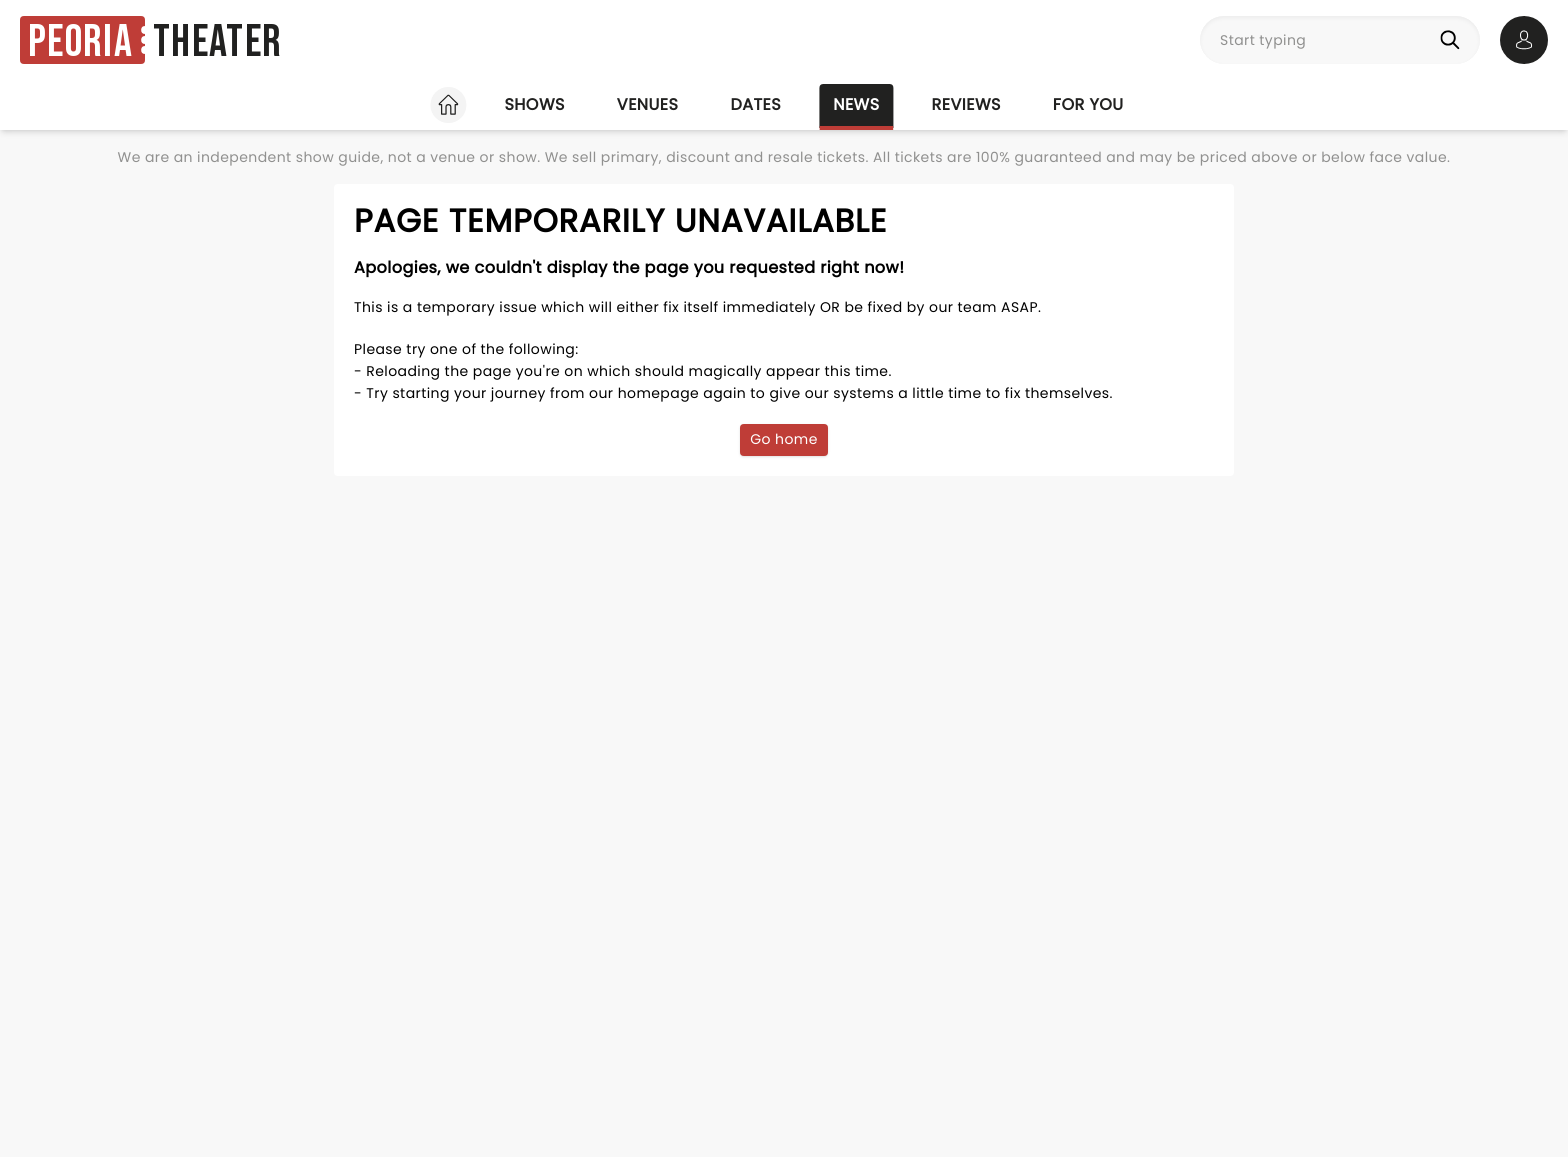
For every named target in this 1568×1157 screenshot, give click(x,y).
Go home (784, 439)
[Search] (1454, 40)
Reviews (966, 104)
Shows (534, 104)
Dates (755, 104)
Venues (648, 104)
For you (1088, 104)
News (856, 104)
